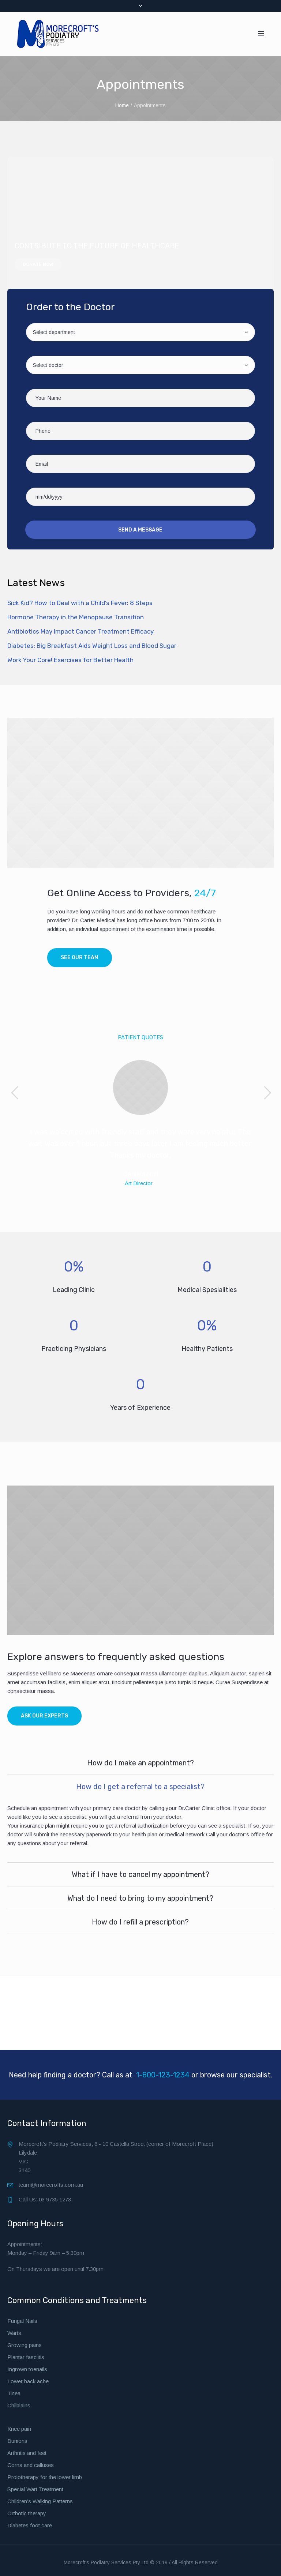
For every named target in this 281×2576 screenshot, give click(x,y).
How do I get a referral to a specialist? (140, 1786)
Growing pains (24, 2345)
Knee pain (19, 2428)
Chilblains (18, 2405)
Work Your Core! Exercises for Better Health (70, 660)
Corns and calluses (30, 2465)
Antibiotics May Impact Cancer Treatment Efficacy (80, 631)
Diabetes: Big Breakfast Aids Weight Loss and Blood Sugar (91, 645)
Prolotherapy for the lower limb (44, 2477)
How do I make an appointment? (140, 1762)
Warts (14, 2332)
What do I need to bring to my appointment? (140, 1897)
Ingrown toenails (27, 2369)
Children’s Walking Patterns (40, 2501)
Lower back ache (28, 2381)
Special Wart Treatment (35, 2489)
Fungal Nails (22, 2320)
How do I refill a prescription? (140, 1921)
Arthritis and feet (26, 2452)
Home (122, 105)
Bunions (17, 2440)
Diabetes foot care (29, 2525)
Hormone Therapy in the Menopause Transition (75, 617)
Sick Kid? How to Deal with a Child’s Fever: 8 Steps (80, 603)
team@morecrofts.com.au (51, 2184)
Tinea (13, 2393)
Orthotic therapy (26, 2513)
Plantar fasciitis (25, 2357)
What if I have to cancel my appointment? (140, 1874)
